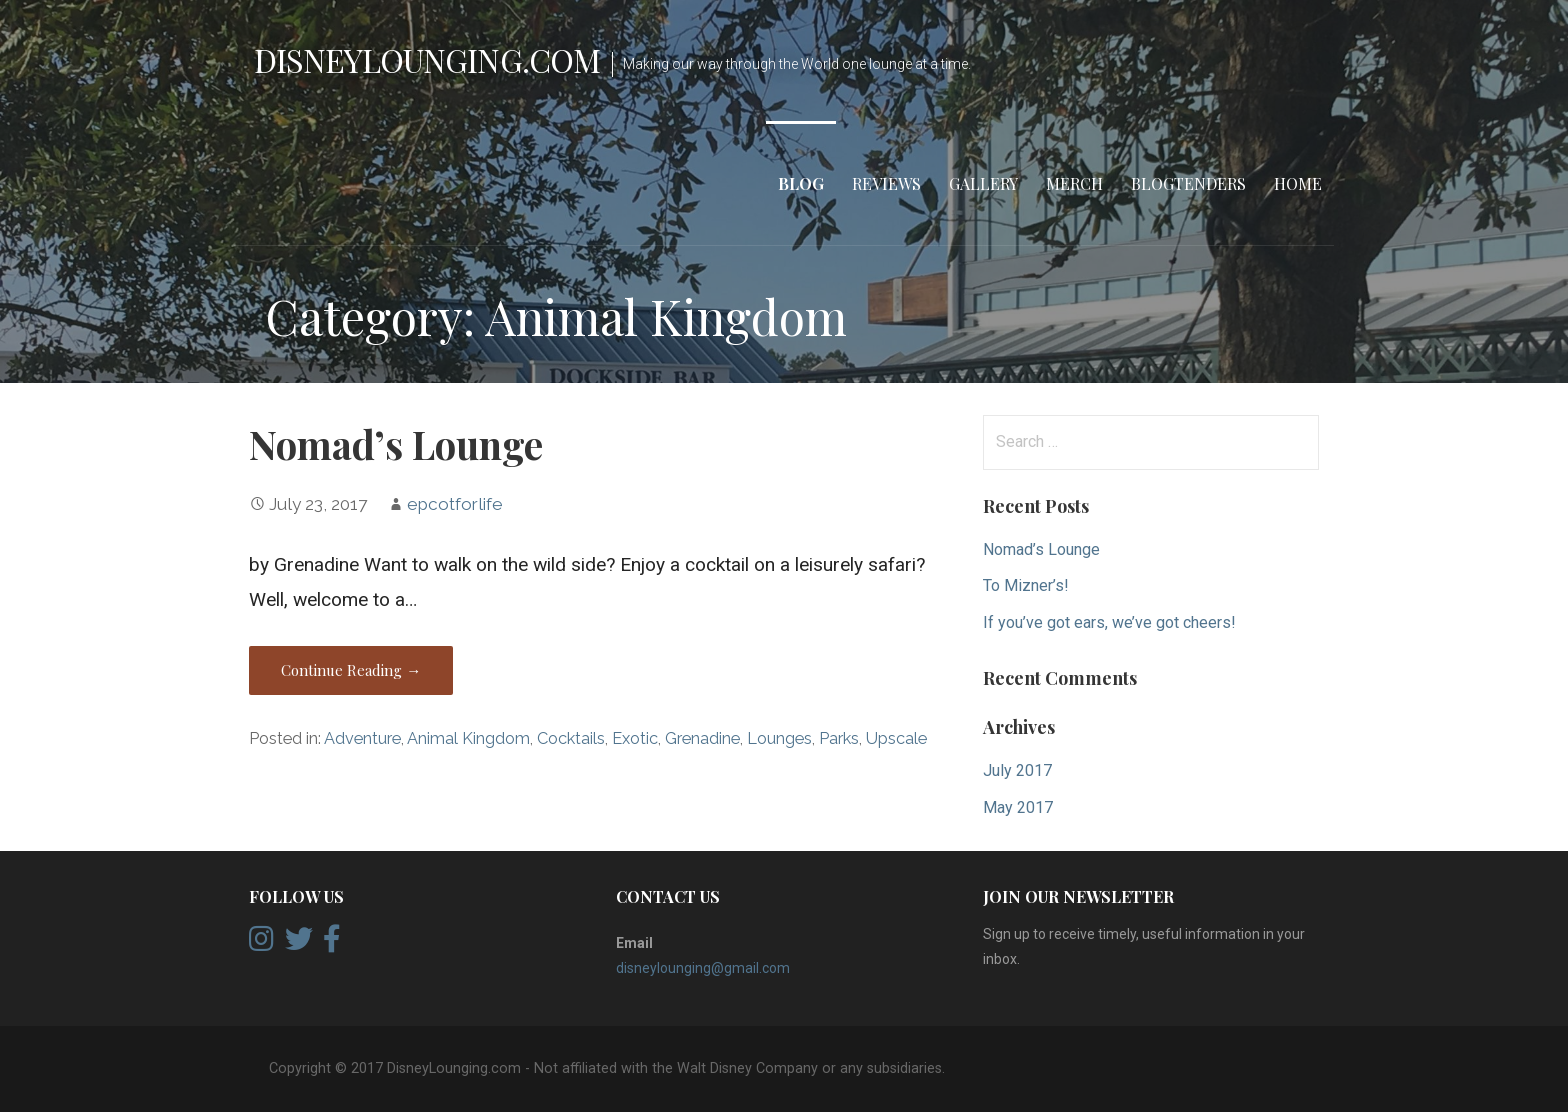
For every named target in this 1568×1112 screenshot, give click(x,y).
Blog (801, 183)
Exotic (635, 738)
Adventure (362, 738)
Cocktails (571, 738)
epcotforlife (455, 504)
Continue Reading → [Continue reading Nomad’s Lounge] (351, 670)
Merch (1074, 183)
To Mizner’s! (1026, 585)
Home (1298, 183)
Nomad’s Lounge (396, 444)
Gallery (983, 183)
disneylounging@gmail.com (703, 968)
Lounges (779, 738)
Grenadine (702, 738)
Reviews (886, 183)
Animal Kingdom (468, 738)
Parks (839, 738)
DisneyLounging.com (427, 59)
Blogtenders (1188, 183)
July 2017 (1017, 770)
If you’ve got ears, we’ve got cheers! (1109, 622)
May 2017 (1018, 807)
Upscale (896, 738)
